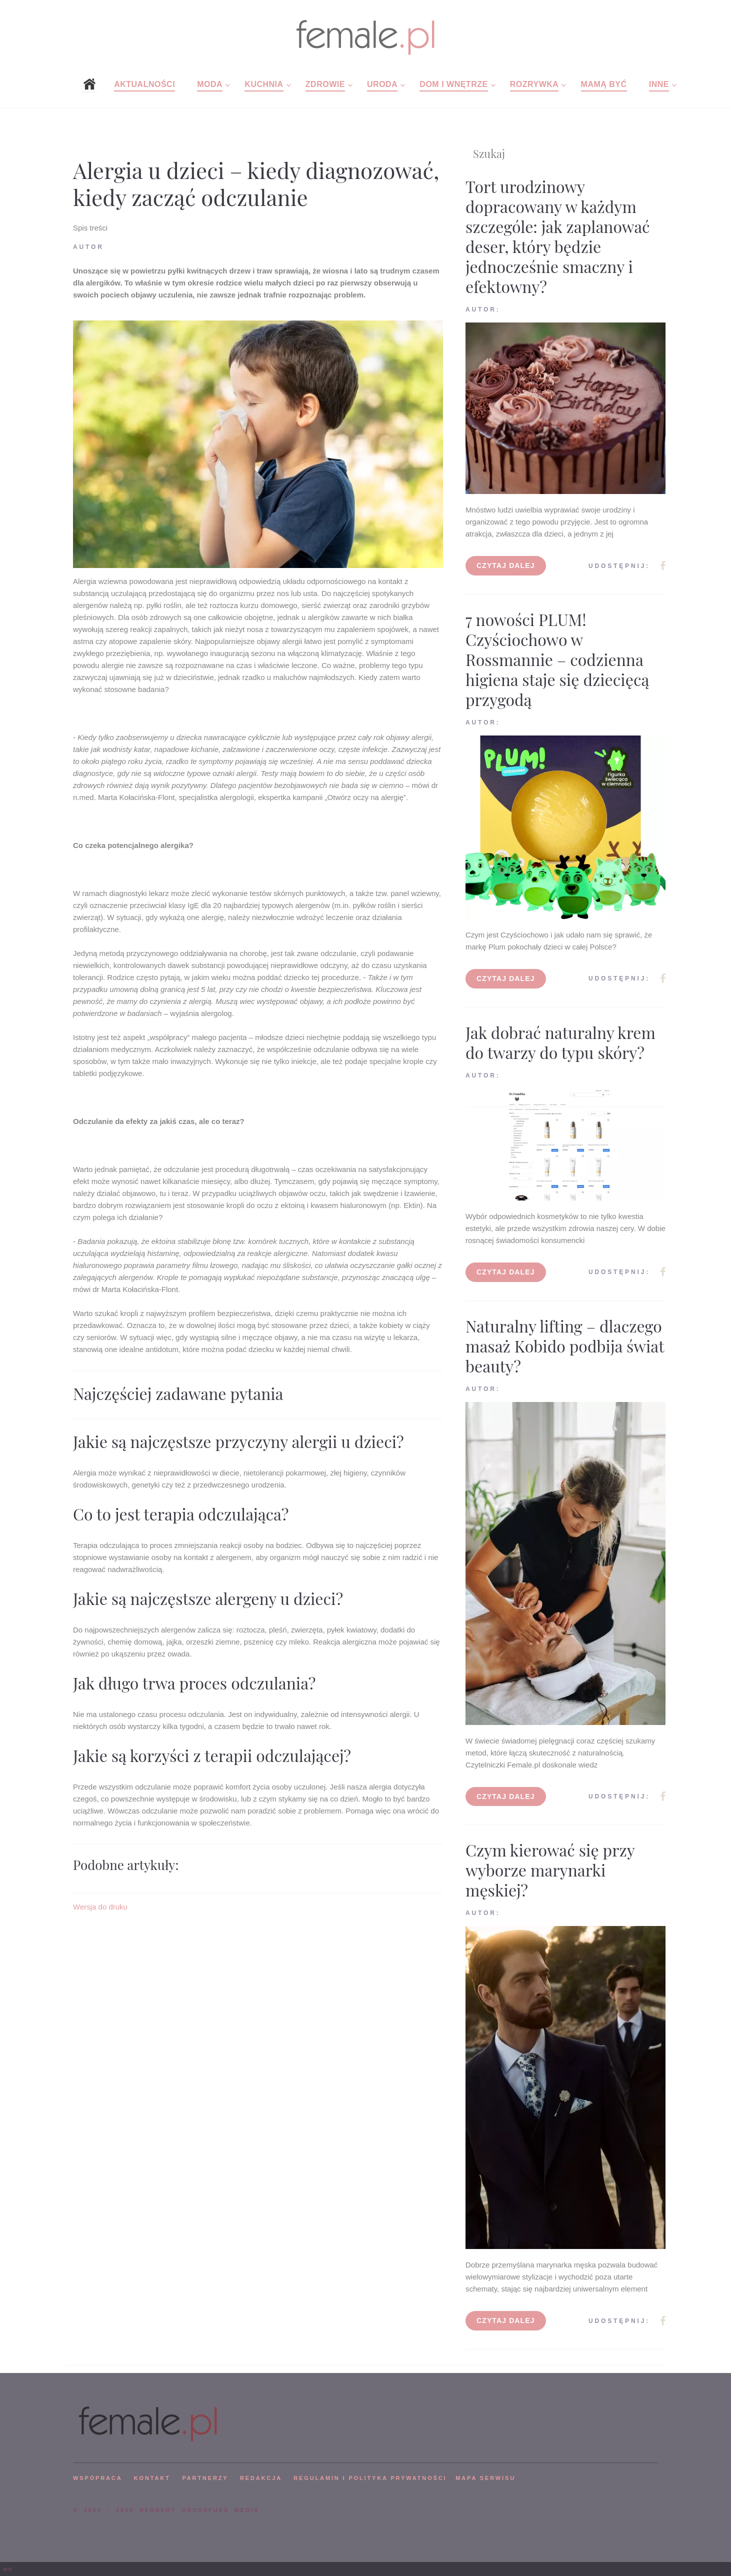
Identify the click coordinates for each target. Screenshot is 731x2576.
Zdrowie (325, 84)
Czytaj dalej (505, 566)
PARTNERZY (205, 2478)
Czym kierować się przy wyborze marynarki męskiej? (550, 1869)
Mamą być (604, 84)
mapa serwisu (486, 2478)
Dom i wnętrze (454, 84)
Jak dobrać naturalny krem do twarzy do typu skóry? (561, 1042)
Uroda (382, 84)
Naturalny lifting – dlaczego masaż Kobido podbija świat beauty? (565, 1345)
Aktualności (144, 84)
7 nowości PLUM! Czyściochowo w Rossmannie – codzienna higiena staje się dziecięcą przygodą (557, 659)
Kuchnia (263, 84)
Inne (659, 84)
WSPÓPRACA (97, 2478)
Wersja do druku (100, 1906)
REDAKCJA (261, 2478)
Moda (209, 84)
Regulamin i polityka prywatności (370, 2478)
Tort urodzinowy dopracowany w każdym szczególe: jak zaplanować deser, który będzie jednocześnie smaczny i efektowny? (558, 236)
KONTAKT (152, 2478)
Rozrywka (534, 84)
